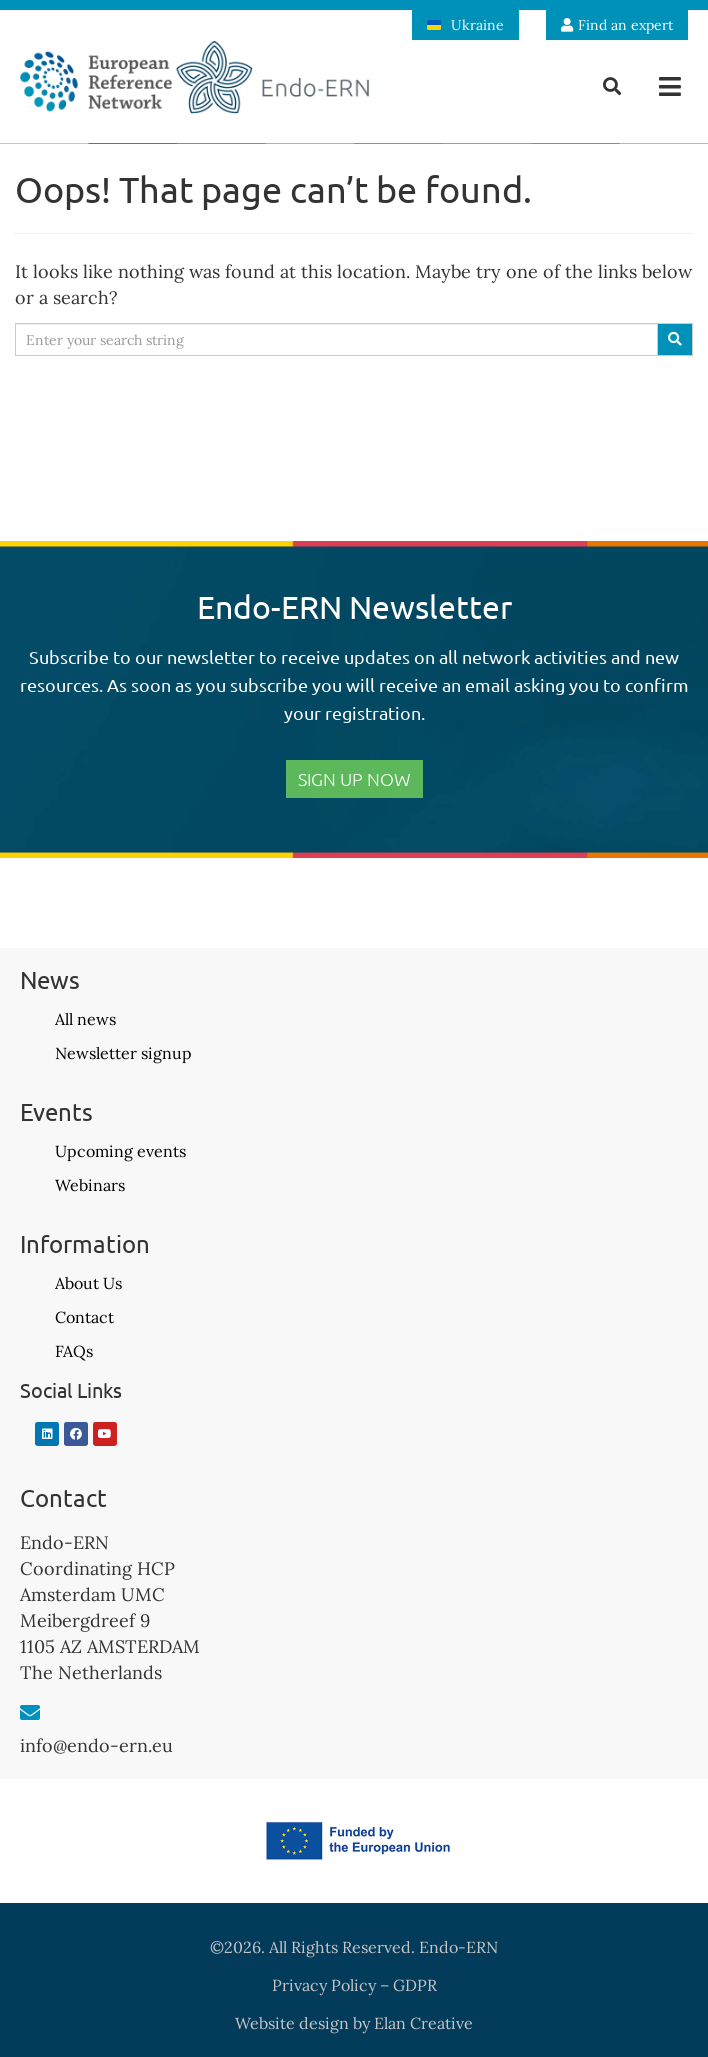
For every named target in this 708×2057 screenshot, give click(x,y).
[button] (670, 86)
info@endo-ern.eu (96, 1745)
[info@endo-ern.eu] (30, 1713)
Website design (292, 2023)
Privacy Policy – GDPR (354, 1985)
